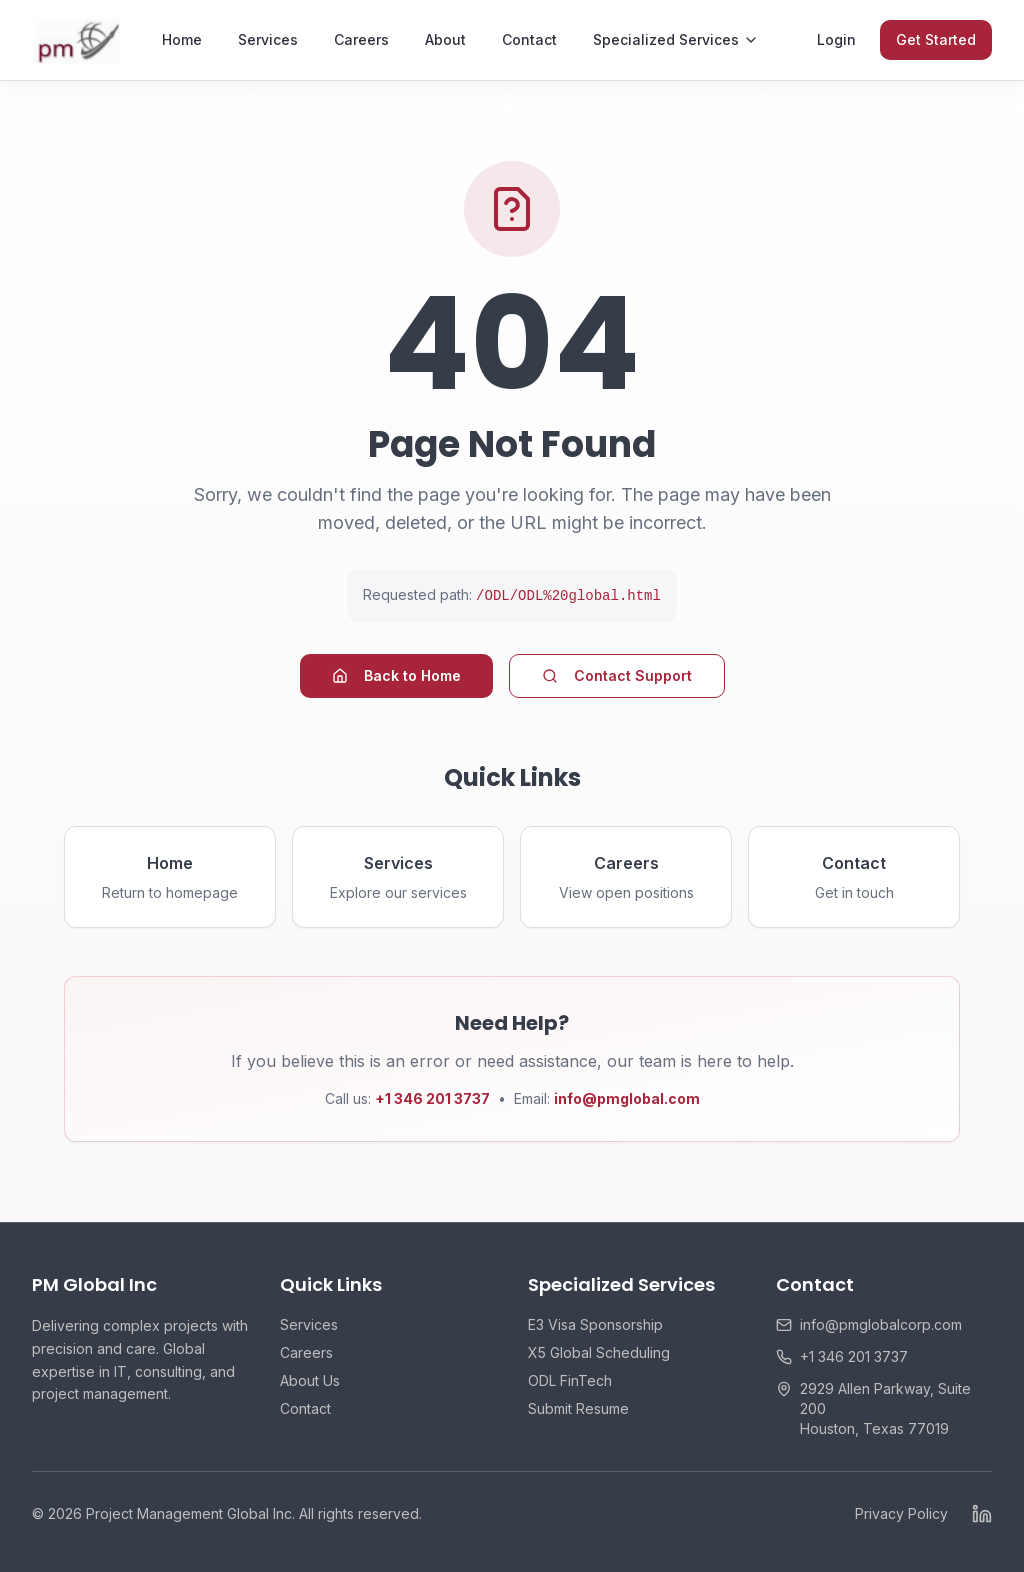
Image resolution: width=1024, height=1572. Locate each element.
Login (836, 39)
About (445, 39)
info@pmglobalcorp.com (881, 1324)
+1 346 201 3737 (854, 1356)
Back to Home (396, 675)
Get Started (936, 39)
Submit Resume (578, 1408)
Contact (529, 39)
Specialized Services (676, 39)
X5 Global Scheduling (599, 1352)
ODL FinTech (570, 1380)
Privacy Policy (901, 1513)
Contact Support (617, 675)
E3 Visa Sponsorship (595, 1324)
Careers (361, 39)
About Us (310, 1380)
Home (182, 39)
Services (268, 39)
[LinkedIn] (982, 1514)
